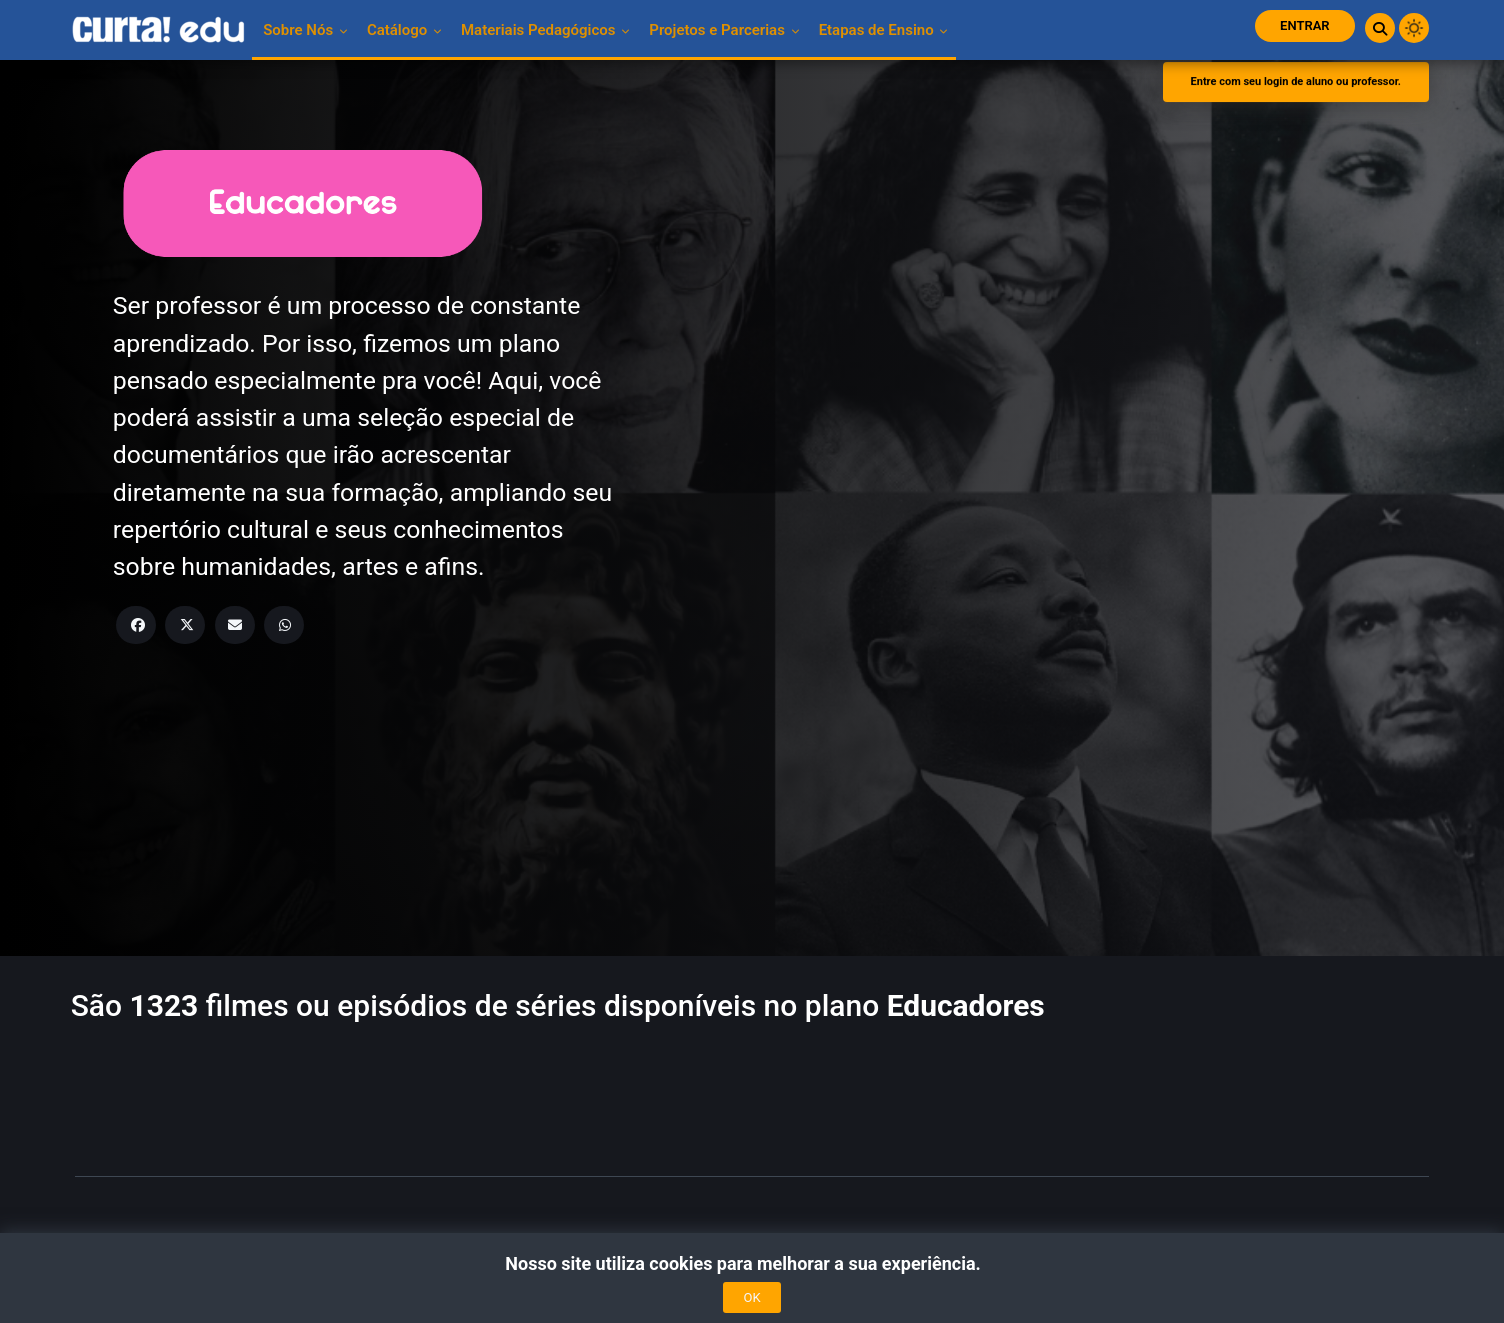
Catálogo (404, 30)
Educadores (966, 1005)
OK (751, 1297)
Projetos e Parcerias (724, 30)
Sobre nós (305, 30)
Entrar (1305, 25)
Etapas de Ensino (884, 30)
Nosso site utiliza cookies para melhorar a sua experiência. (751, 1263)
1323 (163, 1005)
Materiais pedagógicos (545, 30)
